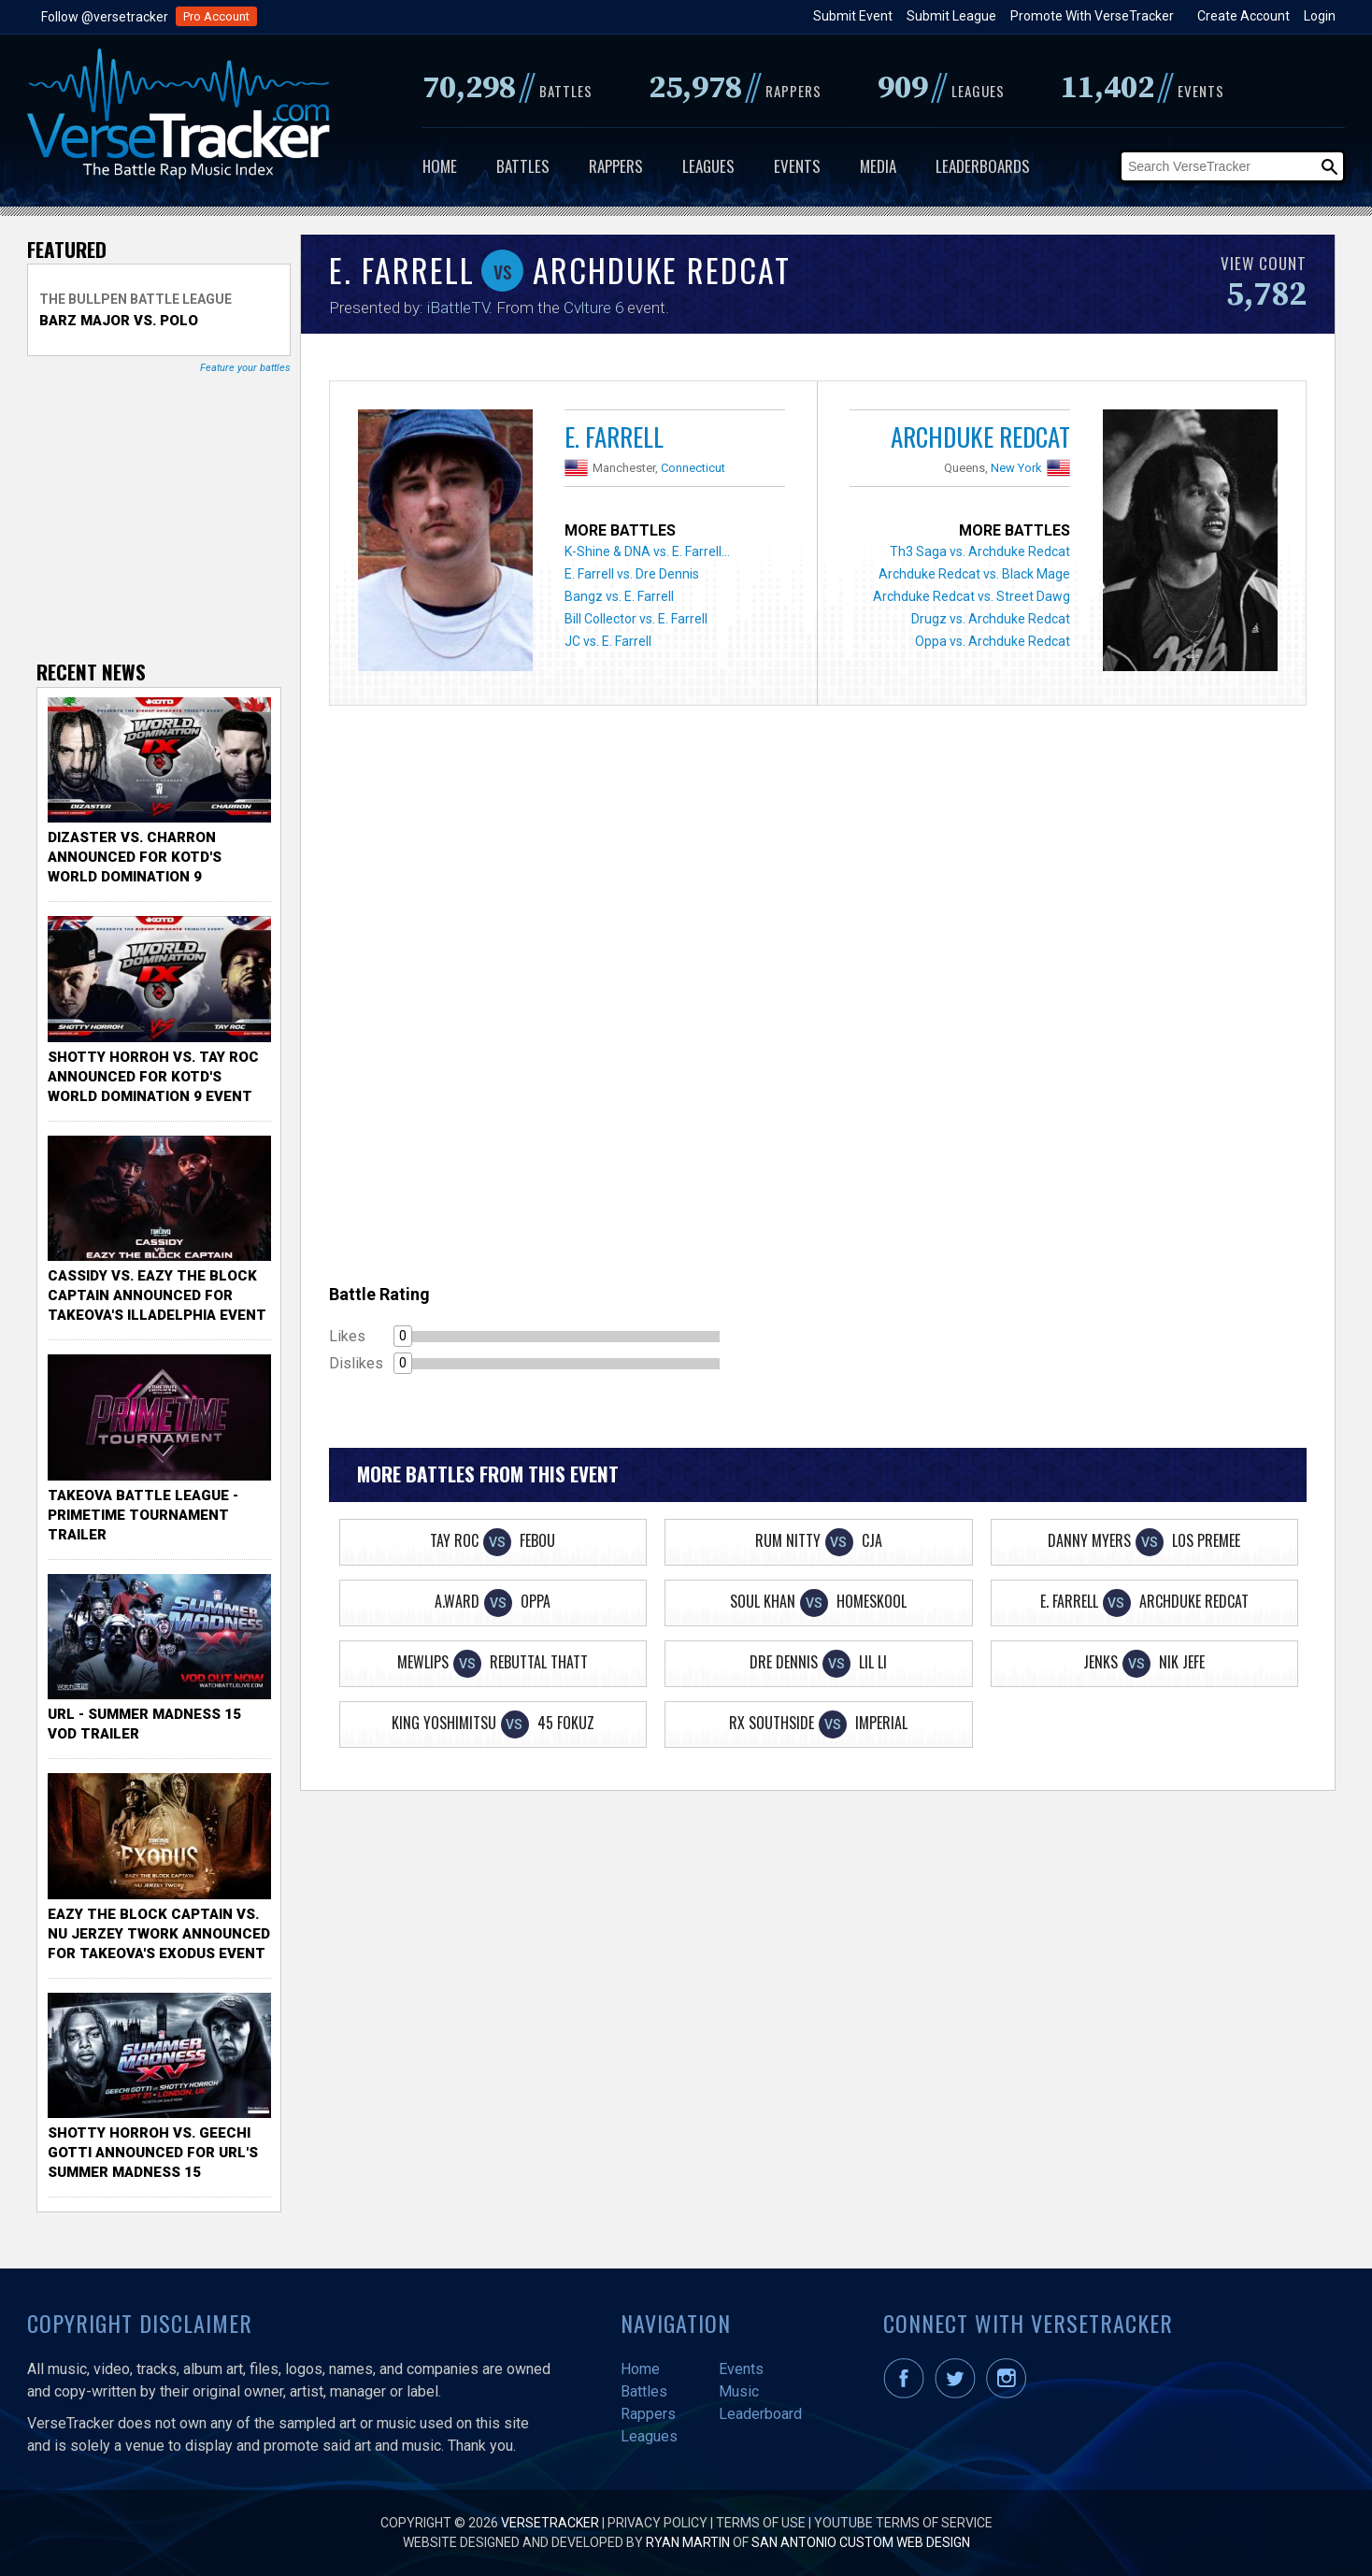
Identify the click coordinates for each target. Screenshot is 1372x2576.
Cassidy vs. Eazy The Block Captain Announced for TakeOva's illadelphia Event (157, 1295)
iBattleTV (458, 307)
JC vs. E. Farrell (608, 641)
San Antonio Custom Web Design (860, 2542)
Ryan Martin (688, 2542)
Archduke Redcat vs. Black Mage (974, 573)
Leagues (708, 166)
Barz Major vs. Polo (118, 320)
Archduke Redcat (980, 436)
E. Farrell (614, 436)
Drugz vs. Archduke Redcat (990, 618)
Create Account (1243, 15)
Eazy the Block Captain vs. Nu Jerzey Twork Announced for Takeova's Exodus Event (159, 1934)
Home (439, 166)
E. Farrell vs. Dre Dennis (632, 573)
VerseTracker (550, 2522)
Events (797, 166)
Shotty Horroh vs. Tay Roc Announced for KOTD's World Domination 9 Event (153, 1077)
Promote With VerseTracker (1092, 15)
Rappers (616, 166)
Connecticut (693, 468)
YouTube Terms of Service (903, 2522)
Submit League (951, 15)
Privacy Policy (657, 2522)
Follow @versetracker (104, 16)
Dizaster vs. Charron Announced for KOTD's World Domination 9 (135, 857)
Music (739, 2391)
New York (1016, 468)
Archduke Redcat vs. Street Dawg (971, 596)
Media (878, 166)
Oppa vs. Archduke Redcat (992, 641)
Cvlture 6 (593, 307)
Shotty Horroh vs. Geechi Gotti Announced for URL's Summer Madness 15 (153, 2153)
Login (1320, 15)
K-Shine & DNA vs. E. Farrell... (647, 551)
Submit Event (853, 15)
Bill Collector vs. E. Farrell (636, 618)
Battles (523, 166)
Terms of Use (761, 2522)
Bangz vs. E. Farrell (619, 596)
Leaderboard (760, 2414)
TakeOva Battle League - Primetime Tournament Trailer (143, 1515)
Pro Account (216, 16)
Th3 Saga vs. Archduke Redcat (980, 551)
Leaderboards (983, 166)
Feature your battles (245, 368)
